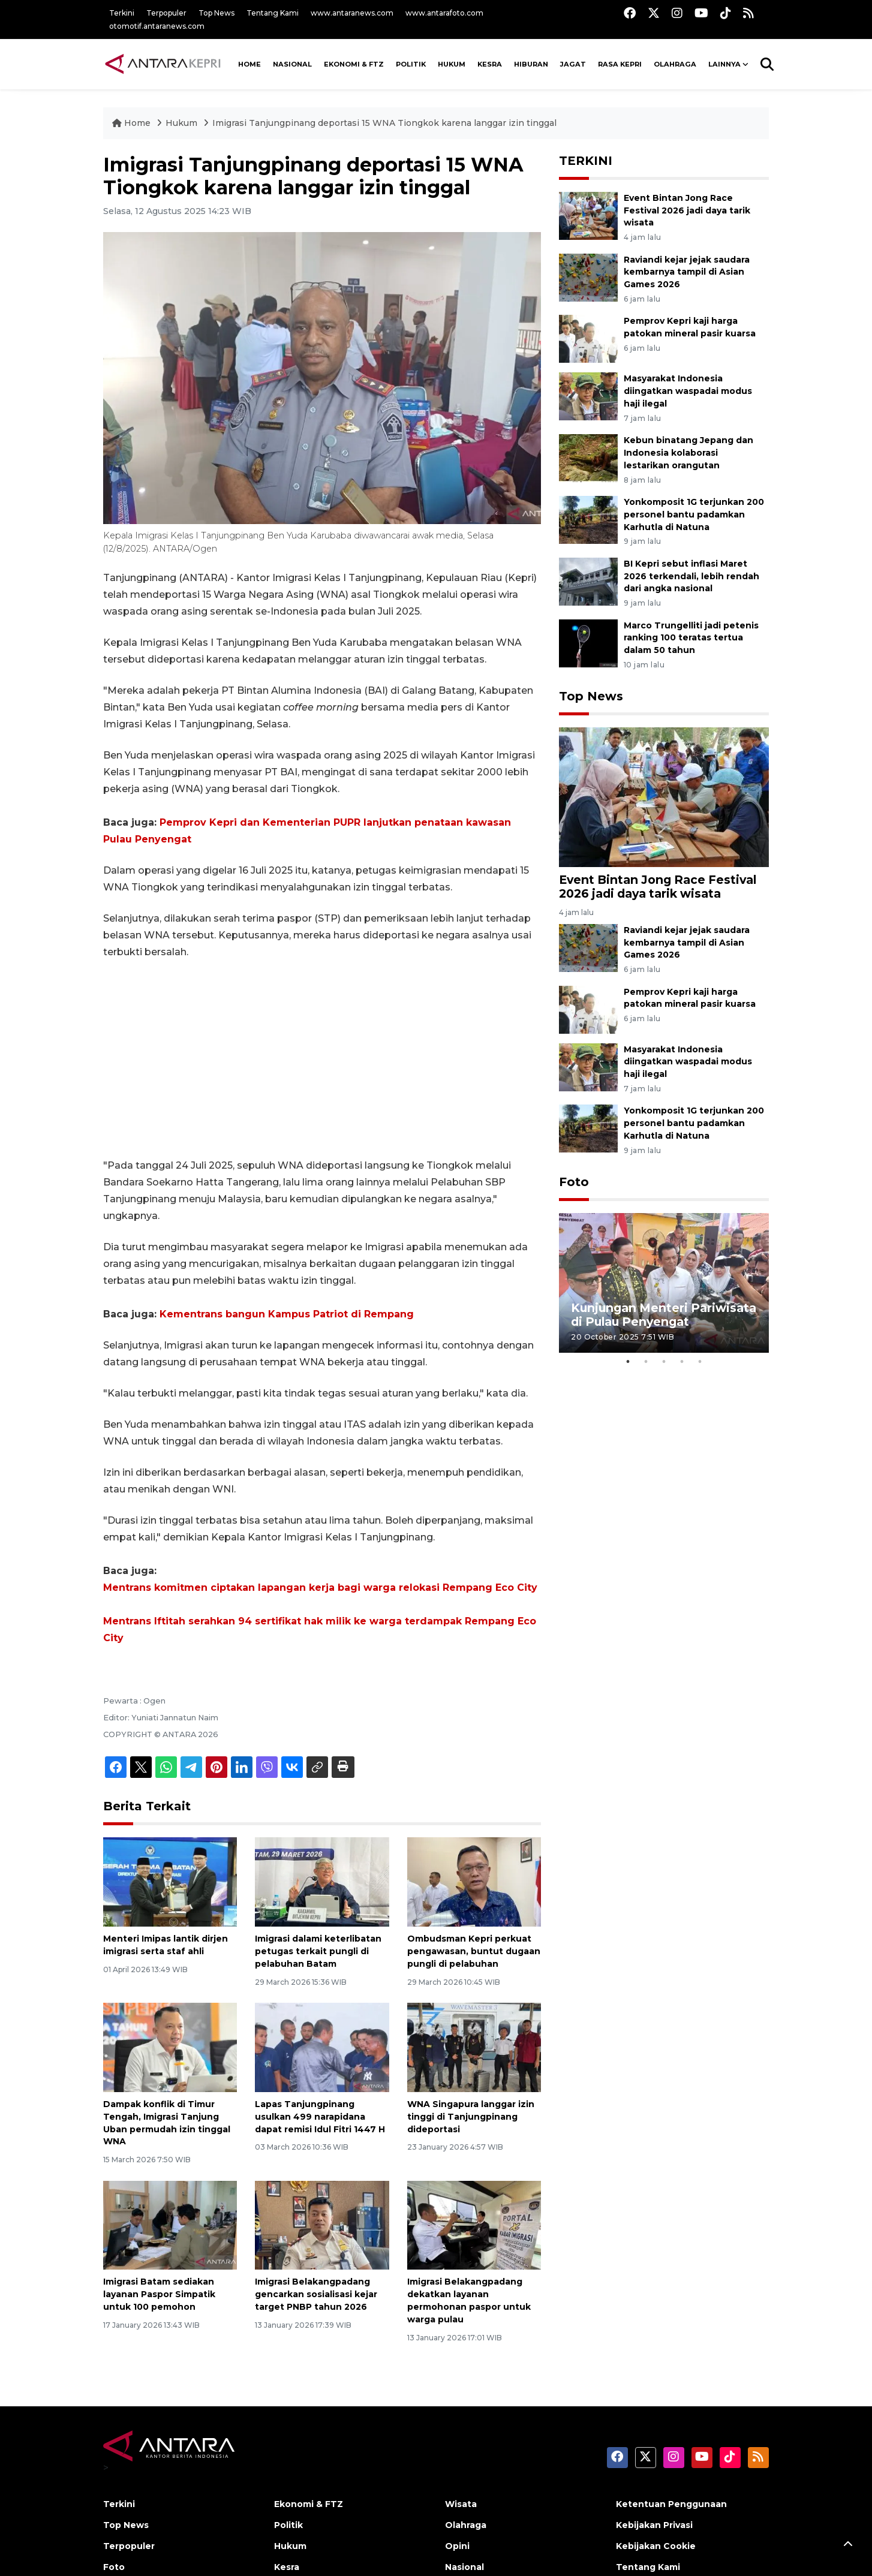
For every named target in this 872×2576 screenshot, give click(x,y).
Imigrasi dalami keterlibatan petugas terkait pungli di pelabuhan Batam (318, 1951)
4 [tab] (682, 1362)
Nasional (464, 2567)
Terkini (121, 12)
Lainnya (724, 64)
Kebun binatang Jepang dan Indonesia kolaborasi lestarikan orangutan (688, 453)
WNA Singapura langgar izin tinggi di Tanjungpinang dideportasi (470, 2117)
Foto (574, 1182)
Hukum (451, 64)
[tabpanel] (664, 1283)
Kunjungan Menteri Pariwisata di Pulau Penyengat (663, 1315)
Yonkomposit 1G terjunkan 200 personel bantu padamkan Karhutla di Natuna (694, 514)
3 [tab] (664, 1362)
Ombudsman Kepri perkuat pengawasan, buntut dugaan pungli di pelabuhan (473, 1951)
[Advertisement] (322, 1059)
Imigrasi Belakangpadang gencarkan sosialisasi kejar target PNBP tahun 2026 (316, 2294)
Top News (216, 12)
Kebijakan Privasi (654, 2525)
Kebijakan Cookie (656, 2546)
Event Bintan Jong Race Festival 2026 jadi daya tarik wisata (687, 210)
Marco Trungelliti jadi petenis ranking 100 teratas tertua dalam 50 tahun (691, 638)
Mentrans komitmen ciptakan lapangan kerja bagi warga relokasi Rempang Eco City (320, 1587)
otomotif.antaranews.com (157, 26)
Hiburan (531, 64)
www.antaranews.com (352, 12)
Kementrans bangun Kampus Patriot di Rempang (287, 1314)
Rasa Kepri (620, 64)
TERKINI (585, 161)
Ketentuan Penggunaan (671, 2504)
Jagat (573, 64)
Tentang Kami (272, 12)
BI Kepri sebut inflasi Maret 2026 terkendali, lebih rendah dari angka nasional (691, 576)
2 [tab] (646, 1362)
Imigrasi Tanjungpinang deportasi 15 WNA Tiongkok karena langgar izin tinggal (384, 123)
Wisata (461, 2504)
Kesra (489, 64)
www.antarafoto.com (444, 12)
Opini (457, 2546)
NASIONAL (292, 64)
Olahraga (675, 64)
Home (132, 123)
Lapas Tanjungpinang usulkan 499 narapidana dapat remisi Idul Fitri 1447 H (320, 2117)
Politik (411, 64)
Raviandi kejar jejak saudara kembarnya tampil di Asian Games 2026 (687, 272)
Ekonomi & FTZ (354, 64)
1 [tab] (628, 1362)
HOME (249, 64)
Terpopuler (166, 12)
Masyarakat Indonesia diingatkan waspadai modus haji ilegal (688, 391)
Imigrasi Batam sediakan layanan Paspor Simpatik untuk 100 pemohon (159, 2294)
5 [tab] (700, 1362)
